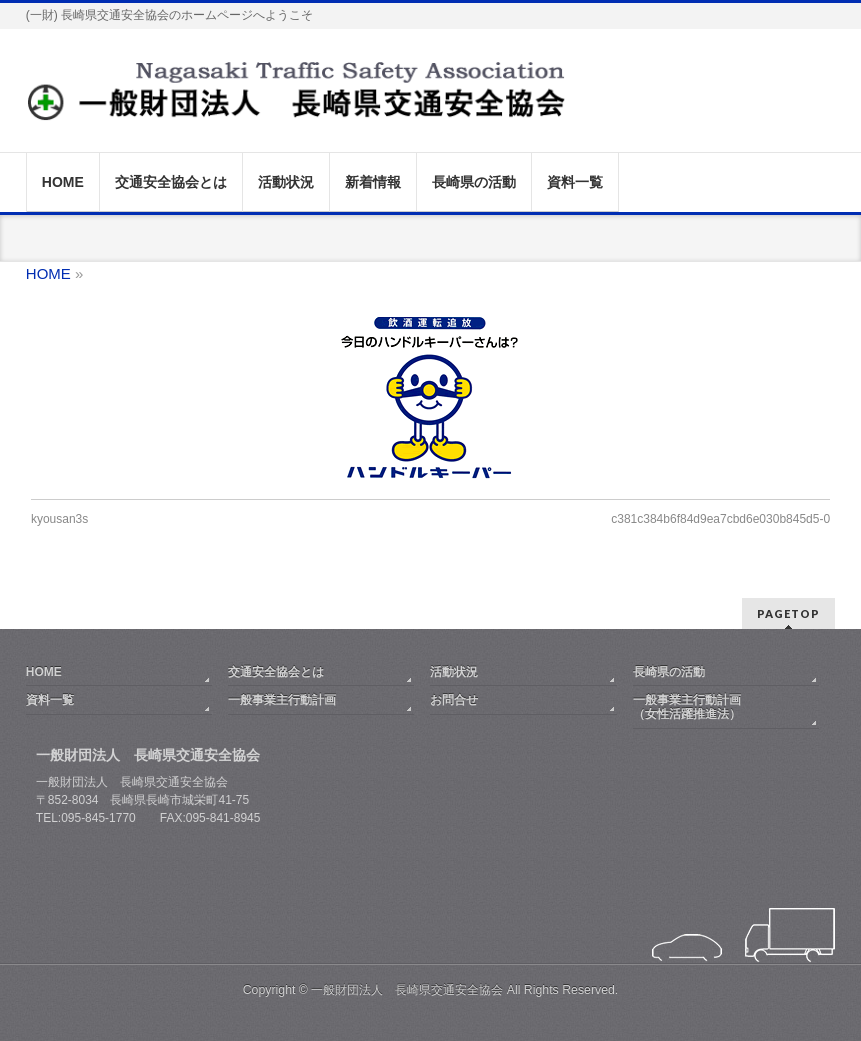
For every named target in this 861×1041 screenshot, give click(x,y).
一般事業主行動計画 (282, 700)
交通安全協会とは (276, 672)
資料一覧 (50, 700)
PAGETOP (788, 613)
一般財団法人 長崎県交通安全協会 (407, 990)
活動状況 (454, 672)
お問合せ (454, 700)
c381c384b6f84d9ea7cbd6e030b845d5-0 (720, 519)
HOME (44, 672)
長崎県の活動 (669, 672)
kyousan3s (59, 519)
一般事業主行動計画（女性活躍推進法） (687, 707)
